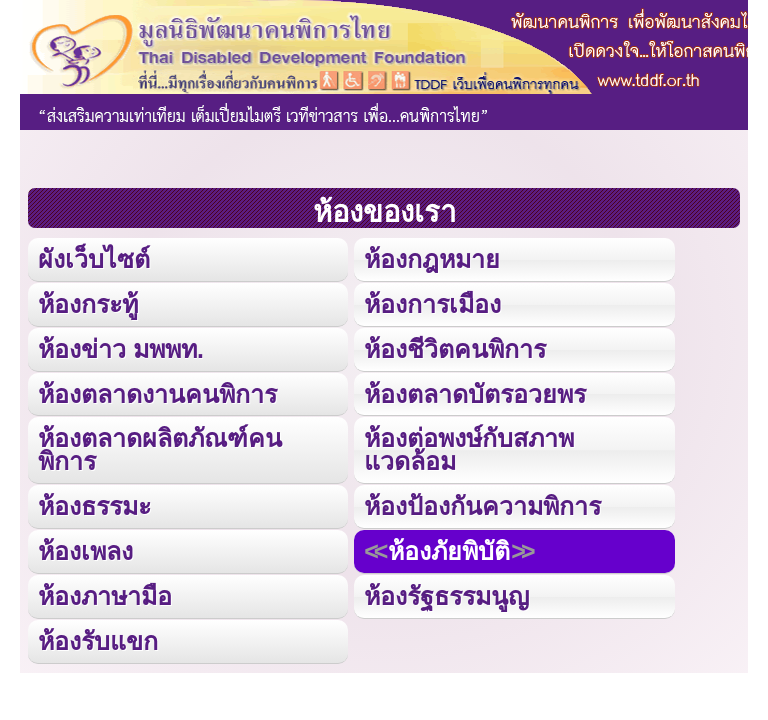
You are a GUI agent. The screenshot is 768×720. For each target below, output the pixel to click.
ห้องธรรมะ (94, 506)
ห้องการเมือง (432, 304)
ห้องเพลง (85, 551)
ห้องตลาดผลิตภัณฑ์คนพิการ (160, 449)
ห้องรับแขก (98, 641)
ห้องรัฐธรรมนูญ (446, 596)
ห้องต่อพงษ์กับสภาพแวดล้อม (469, 449)
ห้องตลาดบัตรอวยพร (475, 394)
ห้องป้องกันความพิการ (482, 506)
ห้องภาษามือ (105, 596)
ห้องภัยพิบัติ (449, 551)
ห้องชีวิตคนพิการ (455, 349)
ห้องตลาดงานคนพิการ (157, 394)
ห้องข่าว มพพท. (121, 349)
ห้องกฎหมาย (432, 259)
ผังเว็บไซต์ (94, 259)
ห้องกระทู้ (88, 304)
